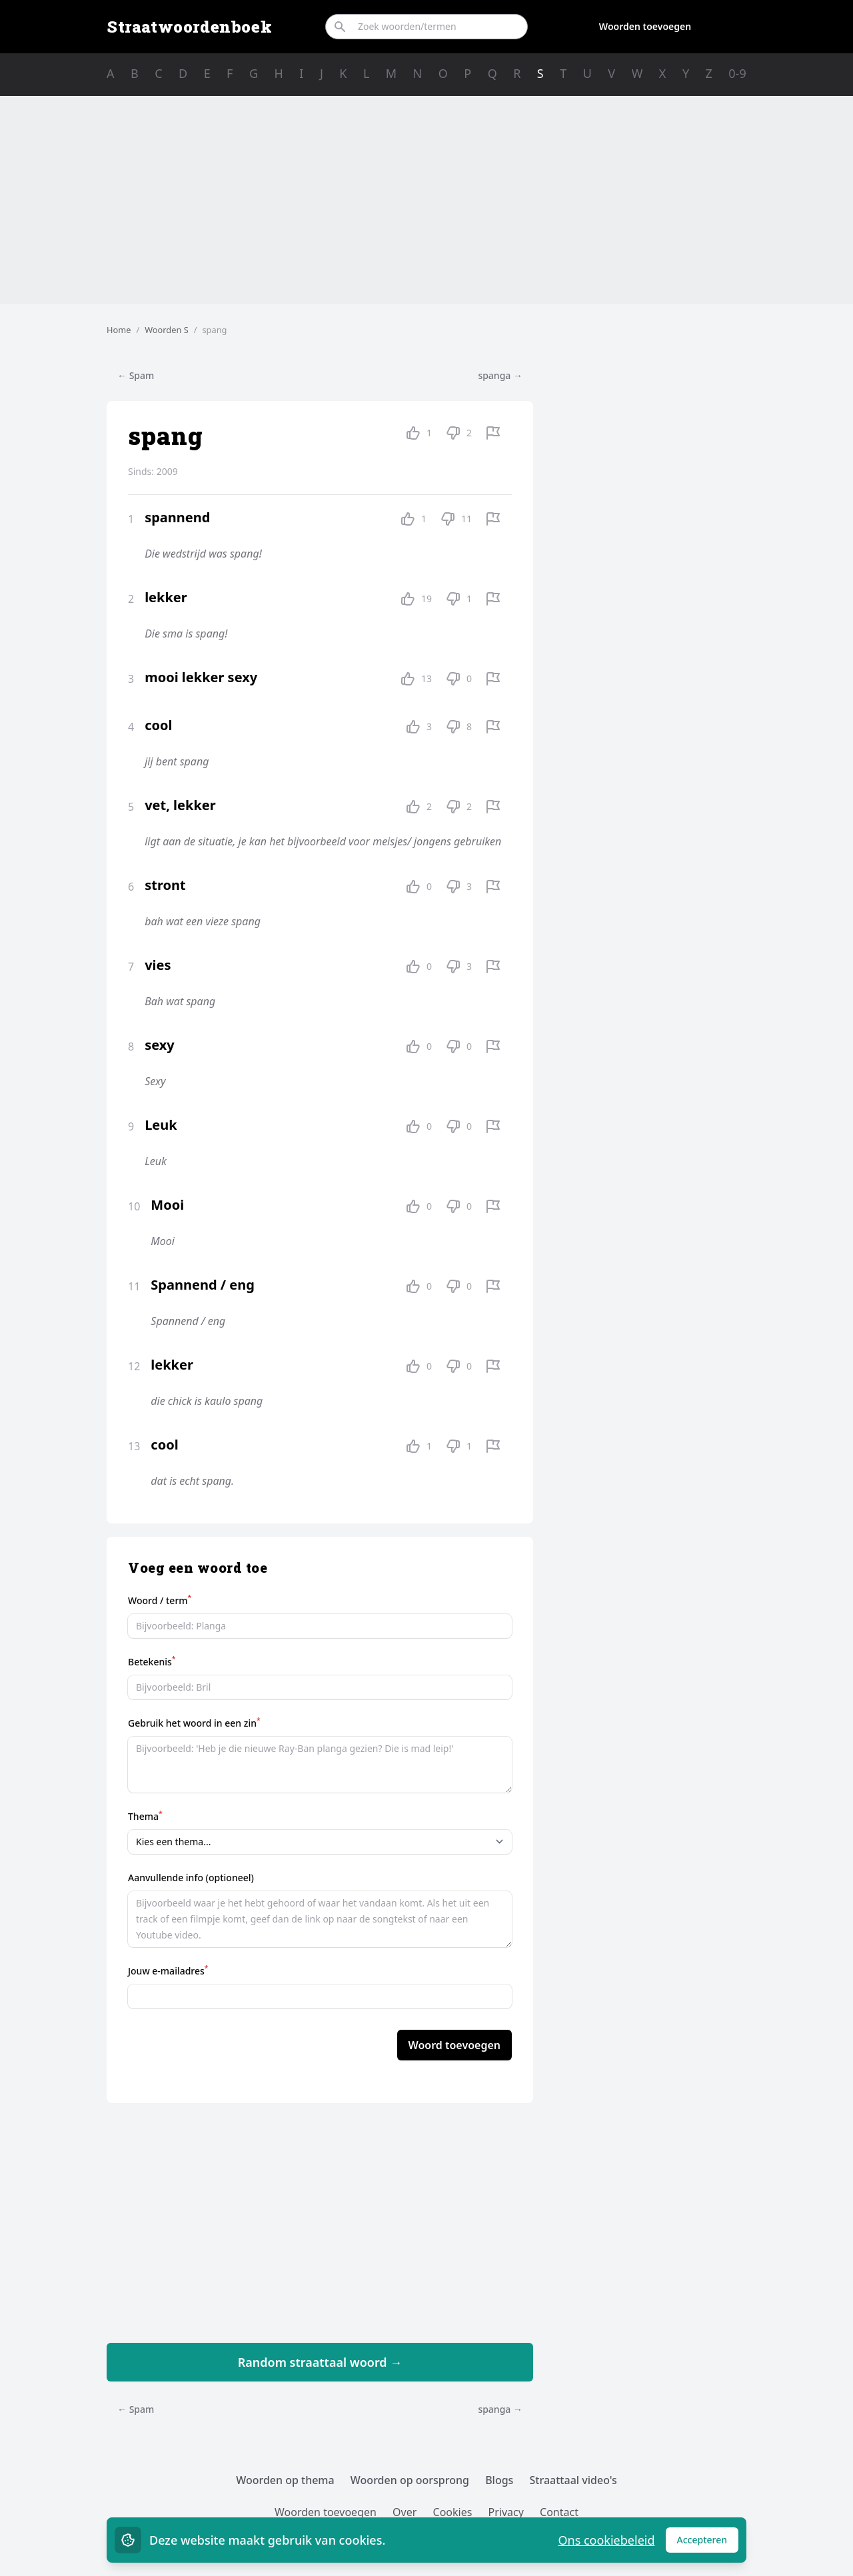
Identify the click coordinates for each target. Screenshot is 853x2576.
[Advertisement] (426, 200)
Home (119, 330)
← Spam (135, 375)
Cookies (452, 2512)
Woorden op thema (285, 2480)
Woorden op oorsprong (410, 2480)
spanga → (500, 375)
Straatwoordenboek (189, 26)
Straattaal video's (573, 2480)
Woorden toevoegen (645, 26)
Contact (559, 2512)
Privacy (506, 2512)
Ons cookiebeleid (606, 2540)
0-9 (737, 73)
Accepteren (708, 2543)
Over (405, 2512)
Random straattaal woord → (320, 2362)
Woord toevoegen (454, 2045)
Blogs (499, 2480)
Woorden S (167, 330)
